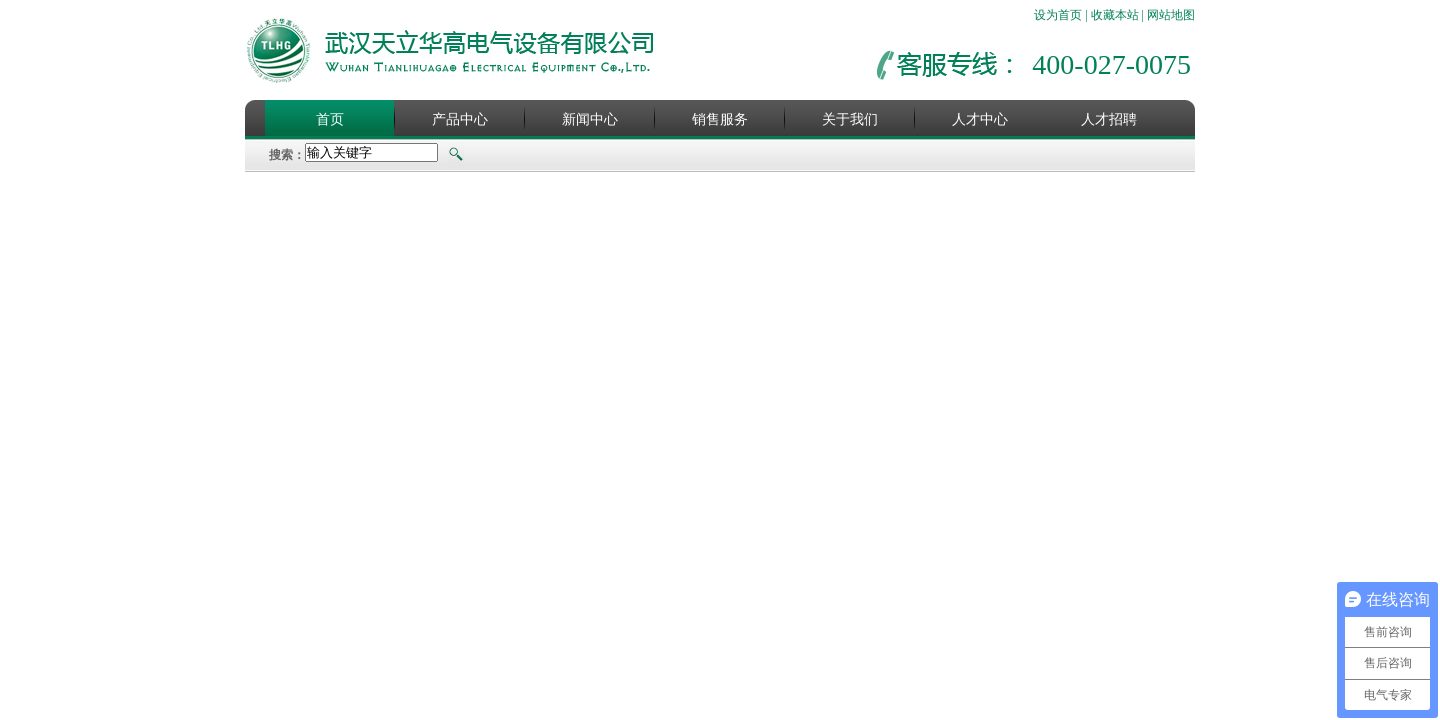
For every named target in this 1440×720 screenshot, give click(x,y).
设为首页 (1058, 15)
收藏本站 (1115, 15)
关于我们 (850, 119)
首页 (330, 119)
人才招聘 (1109, 119)
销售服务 (720, 119)
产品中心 (460, 119)
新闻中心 (590, 119)
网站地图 (1171, 15)
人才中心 (980, 119)
